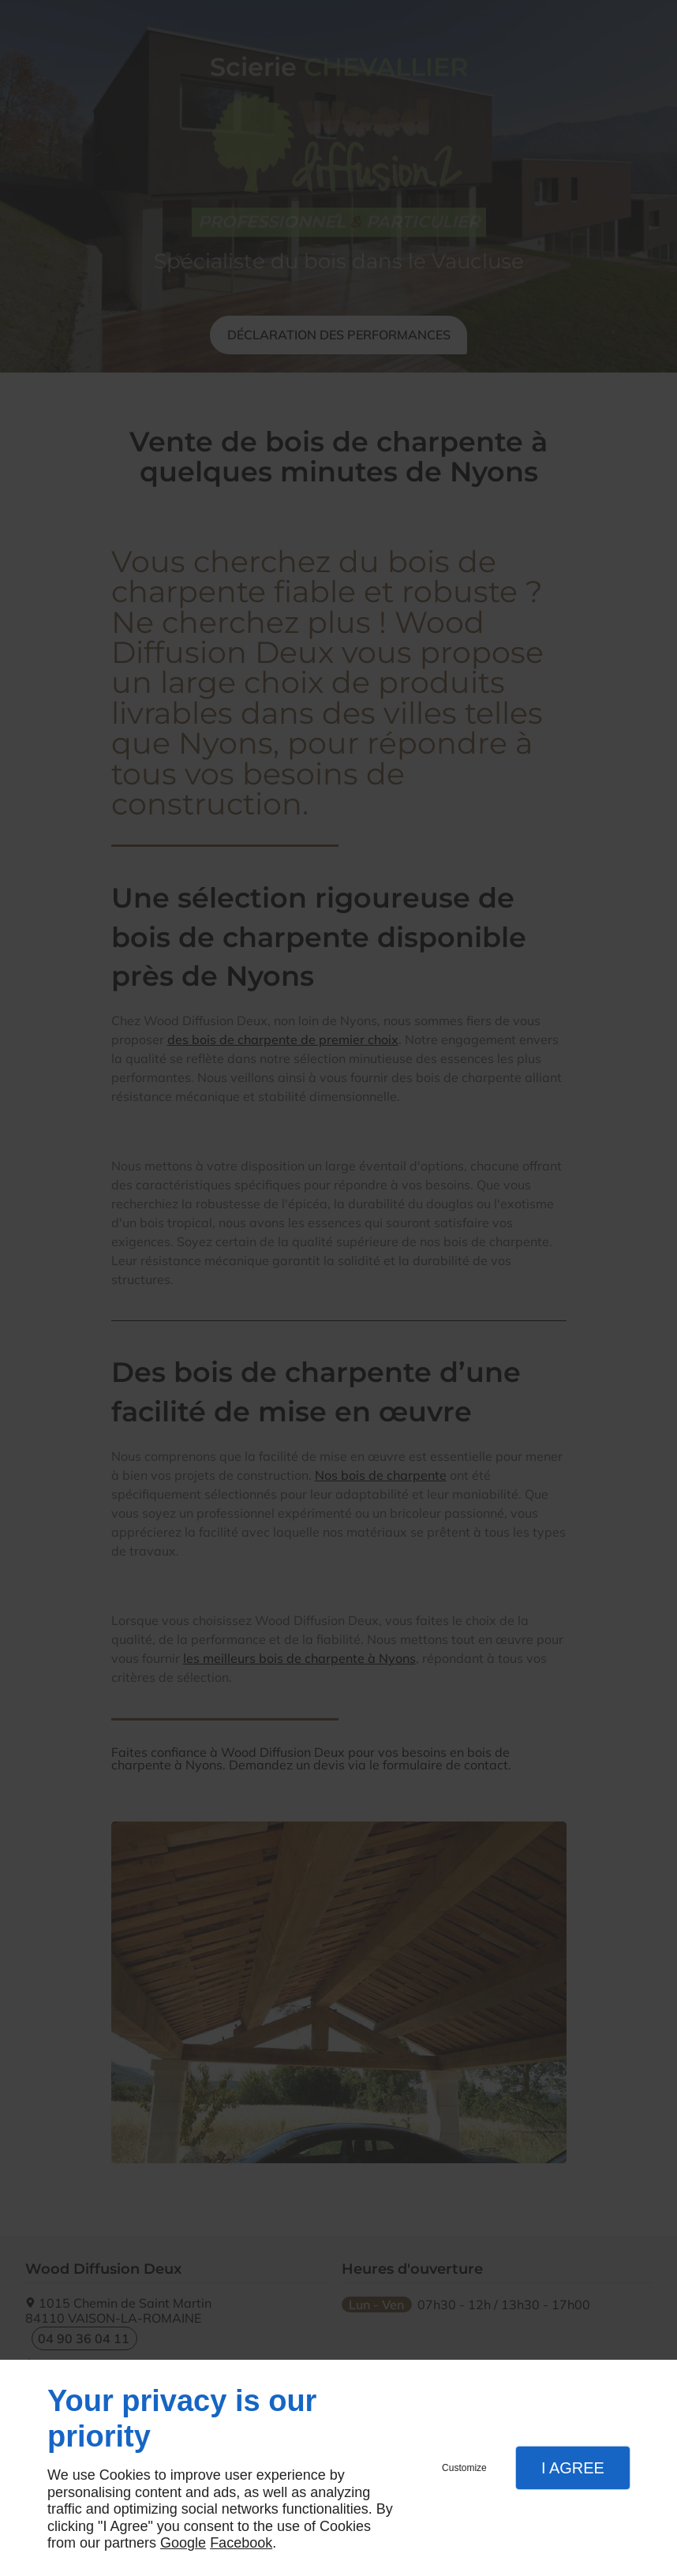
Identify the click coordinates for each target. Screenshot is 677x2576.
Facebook (241, 2543)
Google (183, 2543)
